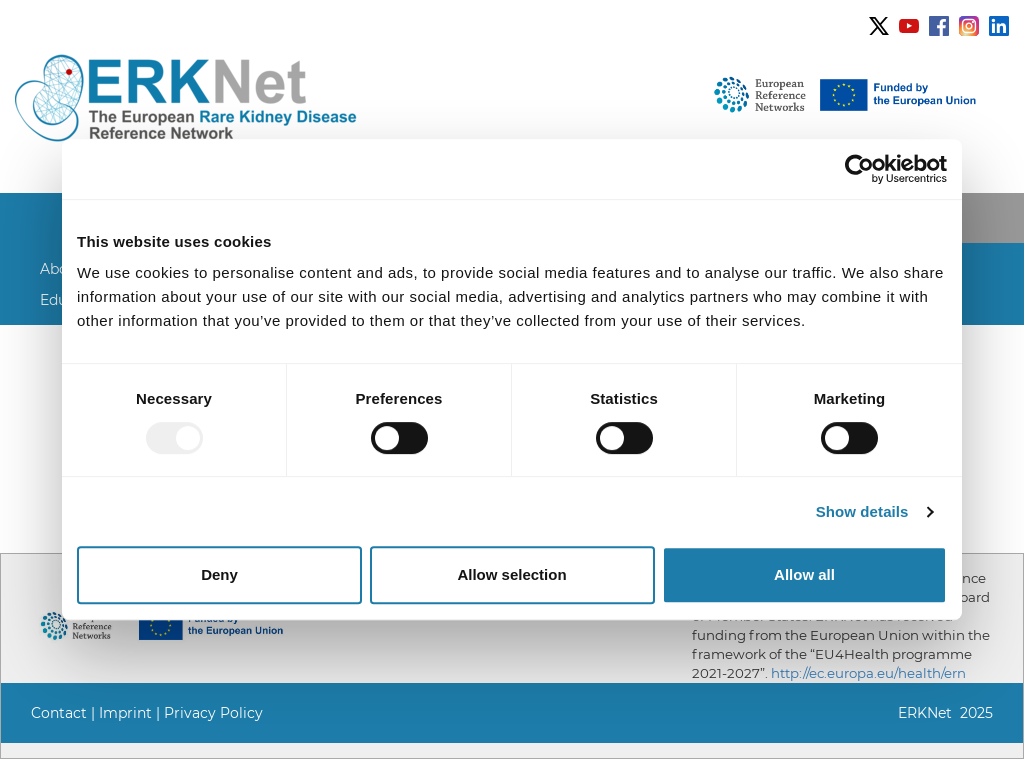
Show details (862, 511)
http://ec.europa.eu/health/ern (868, 673)
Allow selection (511, 574)
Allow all (804, 574)
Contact (59, 713)
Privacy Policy (213, 713)
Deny (219, 574)
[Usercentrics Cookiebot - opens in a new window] (859, 169)
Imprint (125, 713)
